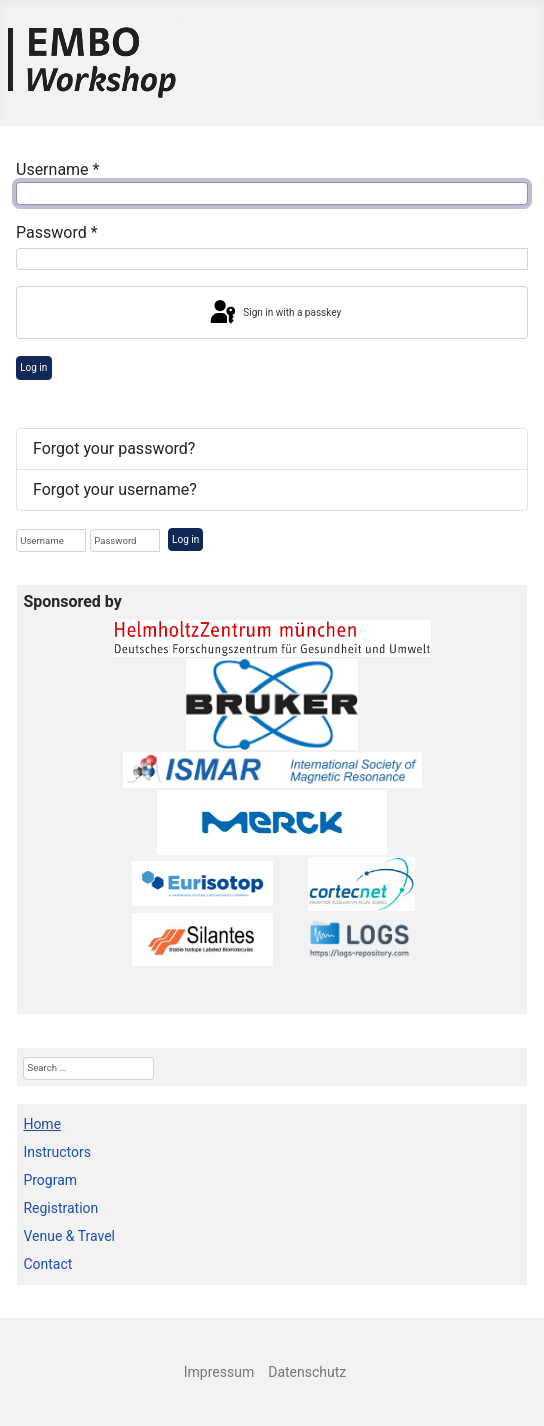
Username (57, 169)
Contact (47, 1264)
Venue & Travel (69, 1236)
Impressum (219, 1372)
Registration (60, 1208)
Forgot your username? (115, 489)
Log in (33, 367)
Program (50, 1180)
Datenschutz (307, 1372)
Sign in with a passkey (274, 313)
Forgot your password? (114, 448)
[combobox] (88, 1068)
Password (57, 232)
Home (42, 1124)
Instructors (57, 1152)
